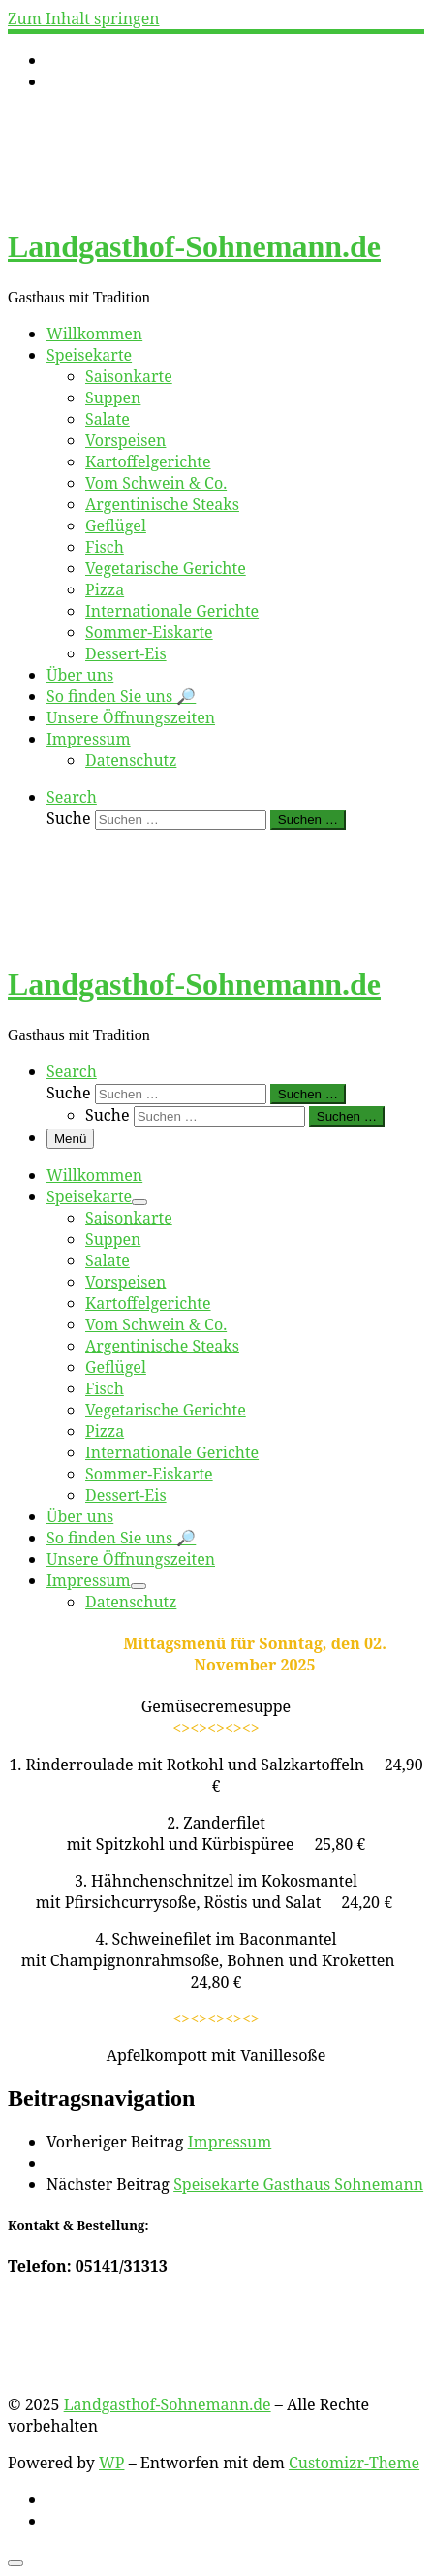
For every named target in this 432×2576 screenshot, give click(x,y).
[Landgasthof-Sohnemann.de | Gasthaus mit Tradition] (129, 199)
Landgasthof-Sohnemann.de (167, 2404)
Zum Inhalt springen (84, 18)
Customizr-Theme (354, 2462)
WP (111, 2462)
